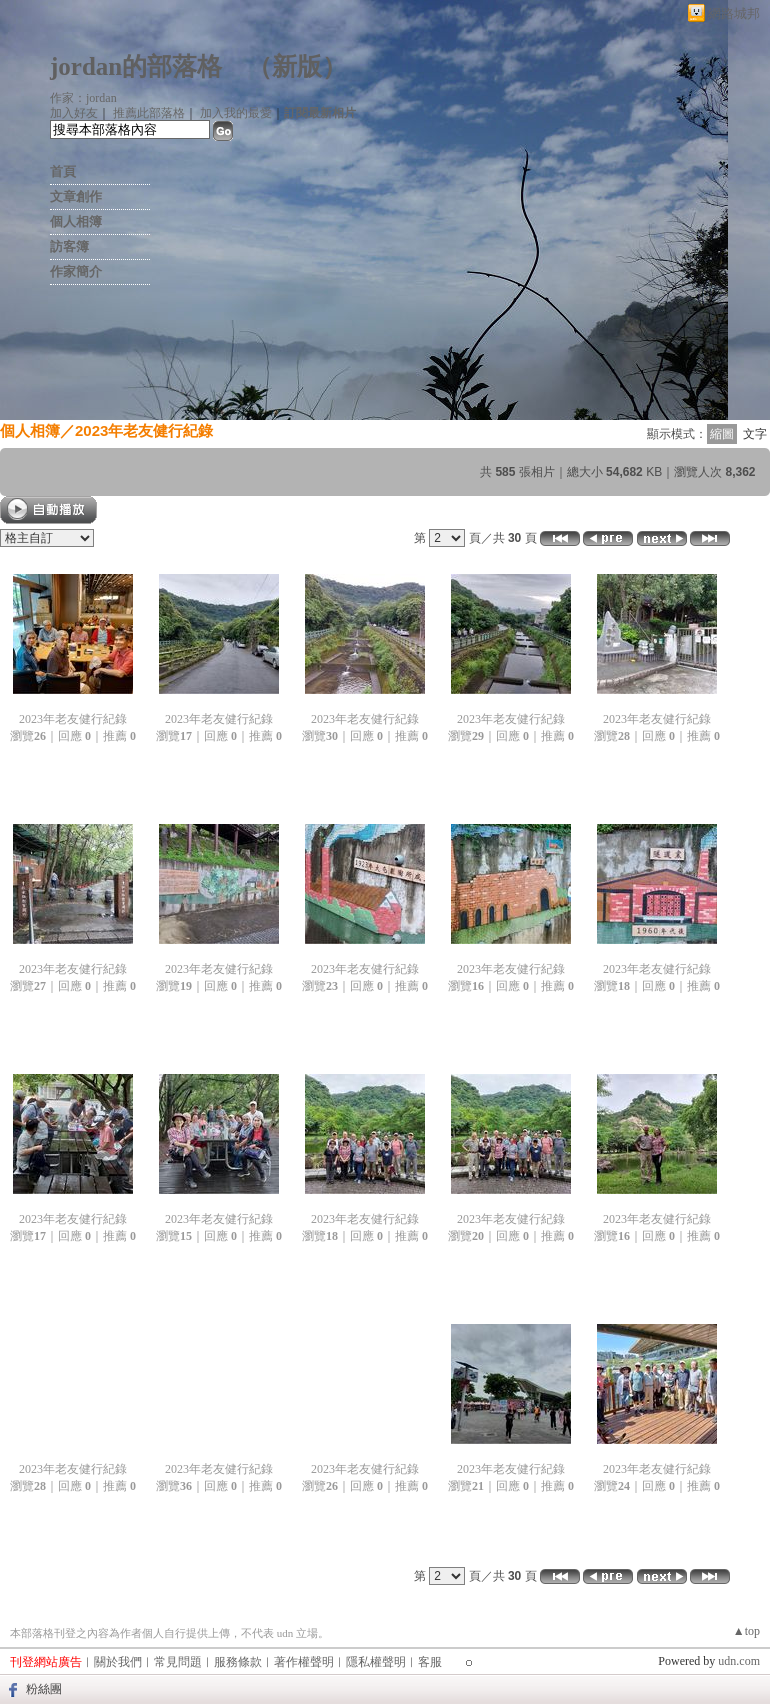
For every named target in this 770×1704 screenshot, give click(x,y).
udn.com (739, 1661)
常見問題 (178, 1662)
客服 (430, 1662)
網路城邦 (734, 13)
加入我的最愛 (236, 113)
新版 (297, 66)
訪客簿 (69, 246)
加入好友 (74, 113)
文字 (755, 434)
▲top (746, 1631)
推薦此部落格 (149, 113)
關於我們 (118, 1662)
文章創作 (76, 196)
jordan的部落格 (136, 66)
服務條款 (238, 1662)
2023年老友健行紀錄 (144, 430)
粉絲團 (44, 1689)
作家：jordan (83, 98)
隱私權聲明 (376, 1662)
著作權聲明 (304, 1662)
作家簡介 (76, 271)
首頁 (63, 171)
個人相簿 (76, 221)
